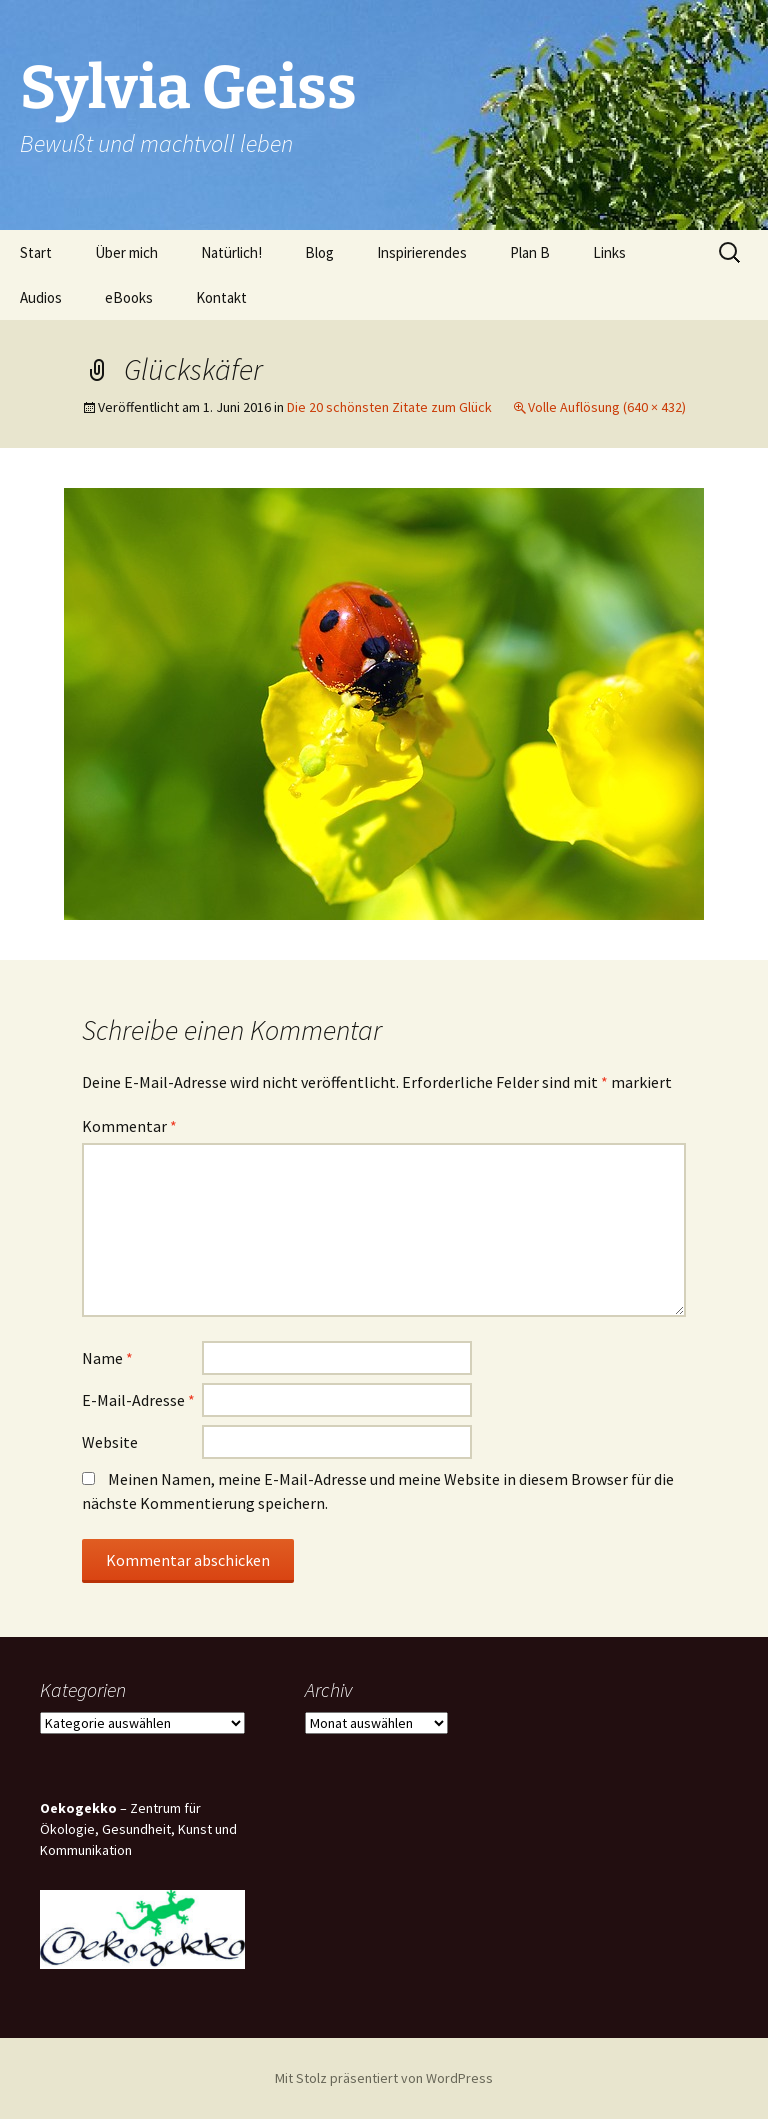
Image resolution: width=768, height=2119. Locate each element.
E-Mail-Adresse (138, 1400)
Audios (41, 297)
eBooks (129, 297)
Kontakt (221, 297)
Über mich (126, 252)
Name (107, 1358)
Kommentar (129, 1126)
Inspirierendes (422, 252)
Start (36, 252)
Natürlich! (231, 252)
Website (110, 1442)
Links (609, 252)
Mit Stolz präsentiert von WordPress (384, 2078)
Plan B (530, 252)
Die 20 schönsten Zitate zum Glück (389, 407)
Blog (319, 252)
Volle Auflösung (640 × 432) (607, 407)
